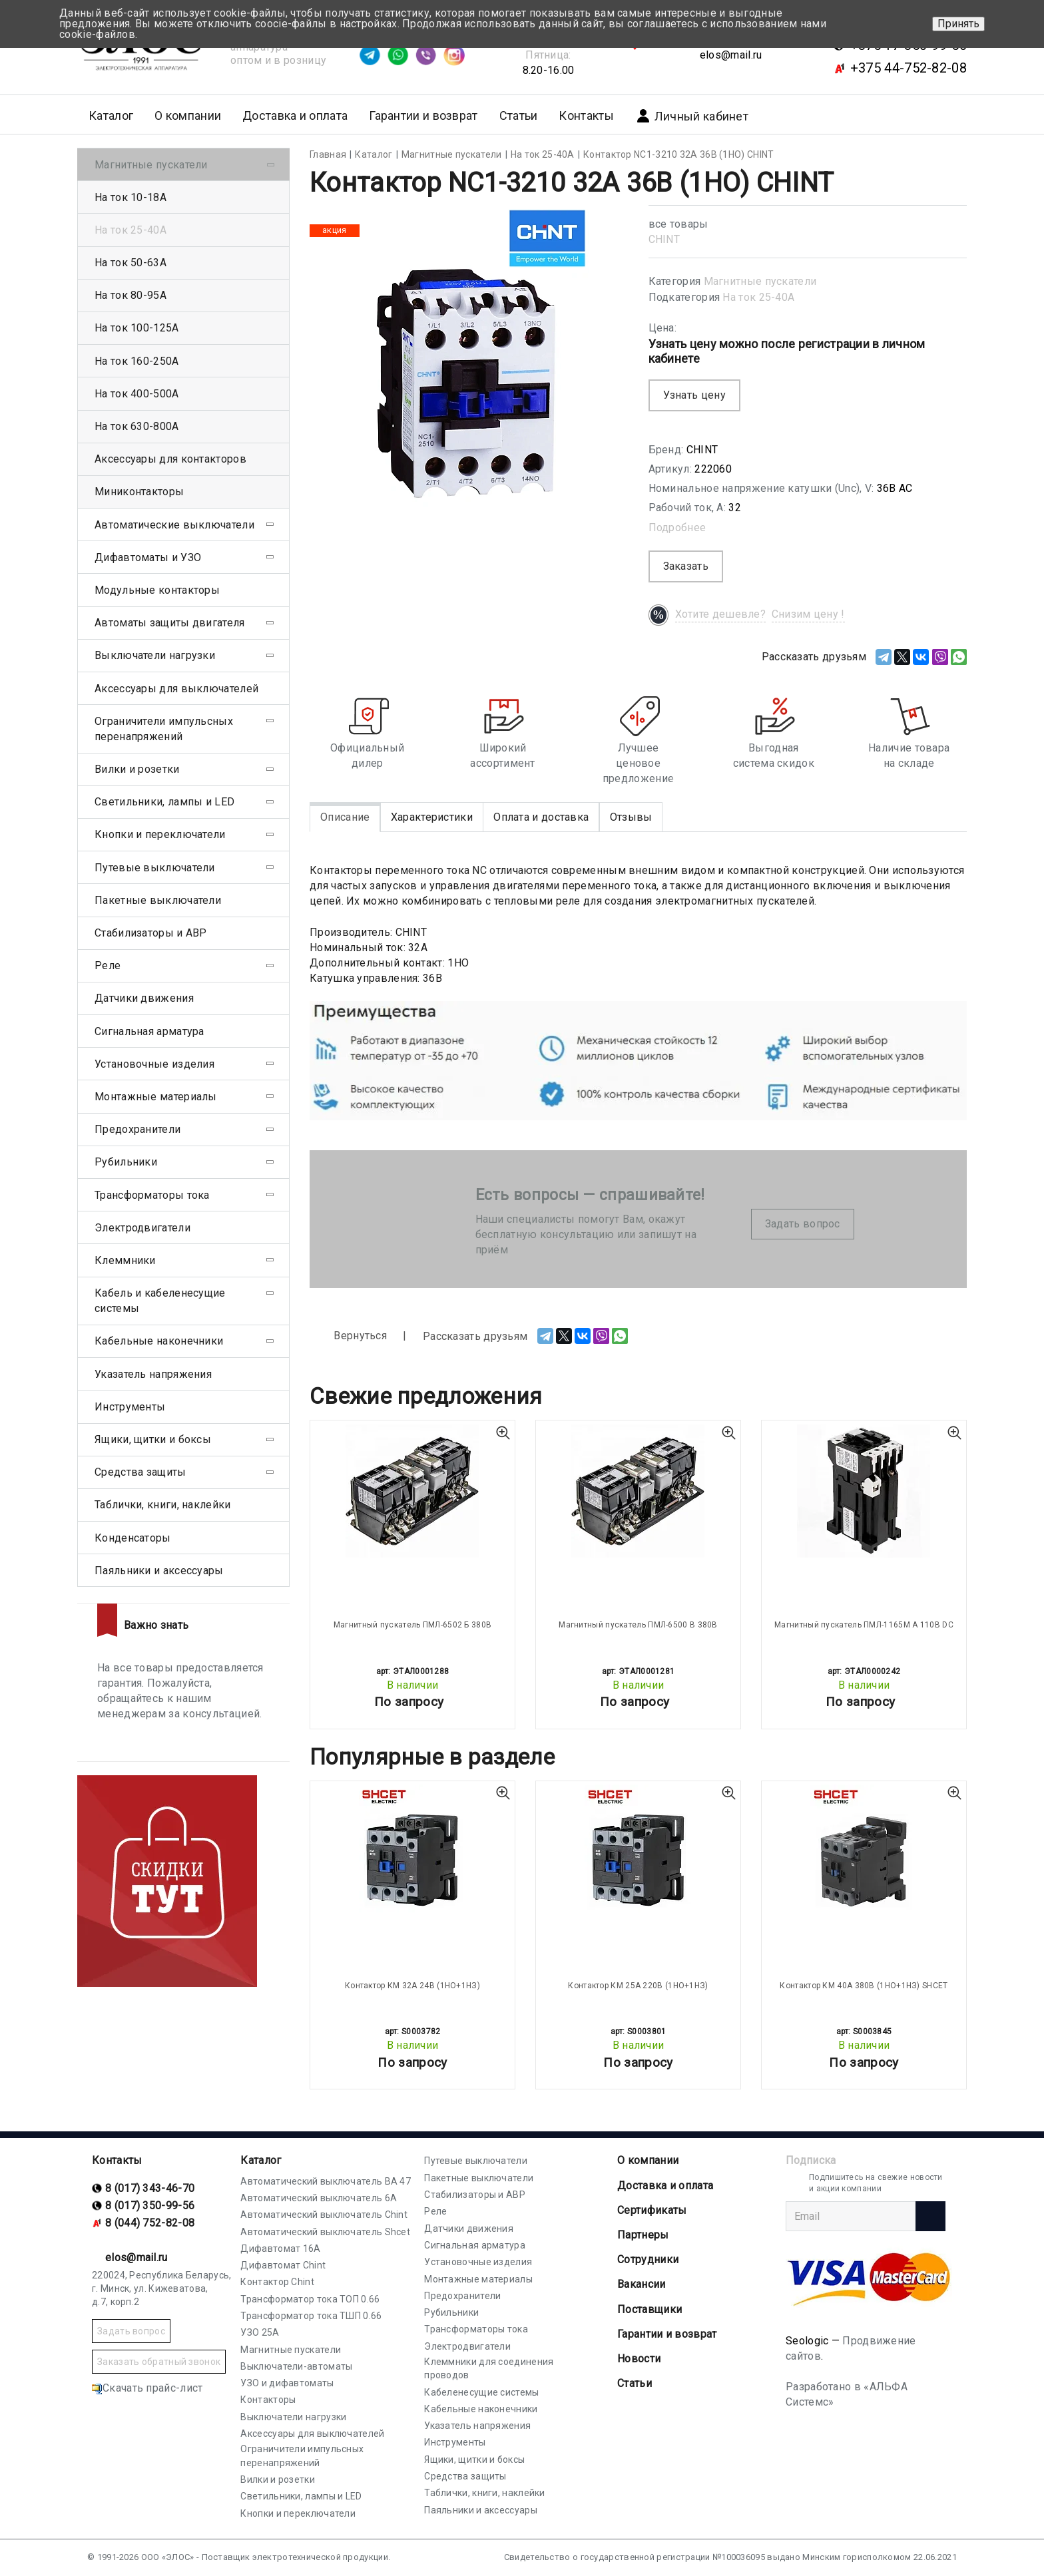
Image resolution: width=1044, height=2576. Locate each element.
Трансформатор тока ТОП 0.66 (310, 2299)
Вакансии (641, 2284)
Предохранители (137, 1129)
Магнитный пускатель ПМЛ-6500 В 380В (638, 1624)
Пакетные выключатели (158, 900)
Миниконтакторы (139, 491)
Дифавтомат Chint (283, 2265)
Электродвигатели (142, 1227)
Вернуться (348, 1336)
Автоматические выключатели (174, 525)
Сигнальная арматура (149, 1031)
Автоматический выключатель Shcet (325, 2232)
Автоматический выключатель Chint (323, 2214)
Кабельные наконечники (159, 1341)
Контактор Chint (277, 2281)
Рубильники (126, 1162)
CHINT (664, 239)
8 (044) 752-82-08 (149, 2223)
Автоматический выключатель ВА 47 (325, 2181)
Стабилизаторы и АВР (151, 933)
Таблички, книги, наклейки (163, 1504)
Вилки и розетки (137, 769)
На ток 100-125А (137, 328)
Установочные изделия (154, 1064)
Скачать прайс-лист (147, 2388)
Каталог (260, 2160)
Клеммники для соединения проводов (488, 2368)
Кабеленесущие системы (481, 2392)
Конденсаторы (133, 1538)
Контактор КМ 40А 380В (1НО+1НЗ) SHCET (863, 1985)
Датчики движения (144, 998)
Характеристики (432, 817)
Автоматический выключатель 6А (318, 2198)
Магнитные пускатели (760, 281)
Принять (958, 23)
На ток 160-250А (137, 361)
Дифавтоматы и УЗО (148, 557)
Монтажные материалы (156, 1096)
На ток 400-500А (137, 393)
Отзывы (631, 817)
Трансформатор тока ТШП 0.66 (311, 2315)
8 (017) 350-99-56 (149, 2205)
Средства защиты (140, 1472)
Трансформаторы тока (152, 1195)
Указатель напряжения (153, 1374)
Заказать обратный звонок (158, 2361)
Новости (638, 2358)
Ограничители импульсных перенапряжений (164, 729)
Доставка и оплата (295, 115)
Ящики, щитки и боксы (153, 1439)
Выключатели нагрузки (155, 655)
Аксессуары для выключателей (176, 688)
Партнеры (642, 2235)
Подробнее (677, 527)
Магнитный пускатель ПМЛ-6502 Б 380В (413, 1624)
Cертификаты (651, 2210)
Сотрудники (647, 2259)
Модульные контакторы (157, 590)
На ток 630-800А (137, 426)
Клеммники (125, 1260)
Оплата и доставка (541, 817)
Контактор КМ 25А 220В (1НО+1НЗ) (638, 1985)
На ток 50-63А (130, 262)
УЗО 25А (259, 2332)
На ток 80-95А (130, 295)
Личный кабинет (691, 116)
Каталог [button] (111, 115)
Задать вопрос (802, 1223)
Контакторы (268, 2399)
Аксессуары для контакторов (170, 459)
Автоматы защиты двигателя (170, 622)
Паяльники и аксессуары (159, 1570)
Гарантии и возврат (423, 115)
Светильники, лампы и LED (164, 801)
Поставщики (649, 2309)
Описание (345, 817)
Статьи (518, 115)
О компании (647, 2160)
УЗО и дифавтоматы (287, 2383)
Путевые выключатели (155, 867)
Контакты (586, 115)
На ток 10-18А (130, 197)
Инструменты (130, 1406)
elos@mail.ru (731, 55)
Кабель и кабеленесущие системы (160, 1301)
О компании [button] (187, 115)
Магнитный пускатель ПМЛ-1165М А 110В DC (863, 1624)
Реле (108, 965)
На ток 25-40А (758, 297)
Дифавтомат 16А (280, 2248)
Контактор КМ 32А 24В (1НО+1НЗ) (412, 1985)
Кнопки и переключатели (160, 834)
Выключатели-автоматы (296, 2366)
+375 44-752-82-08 (908, 68)
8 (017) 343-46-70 (149, 2188)
